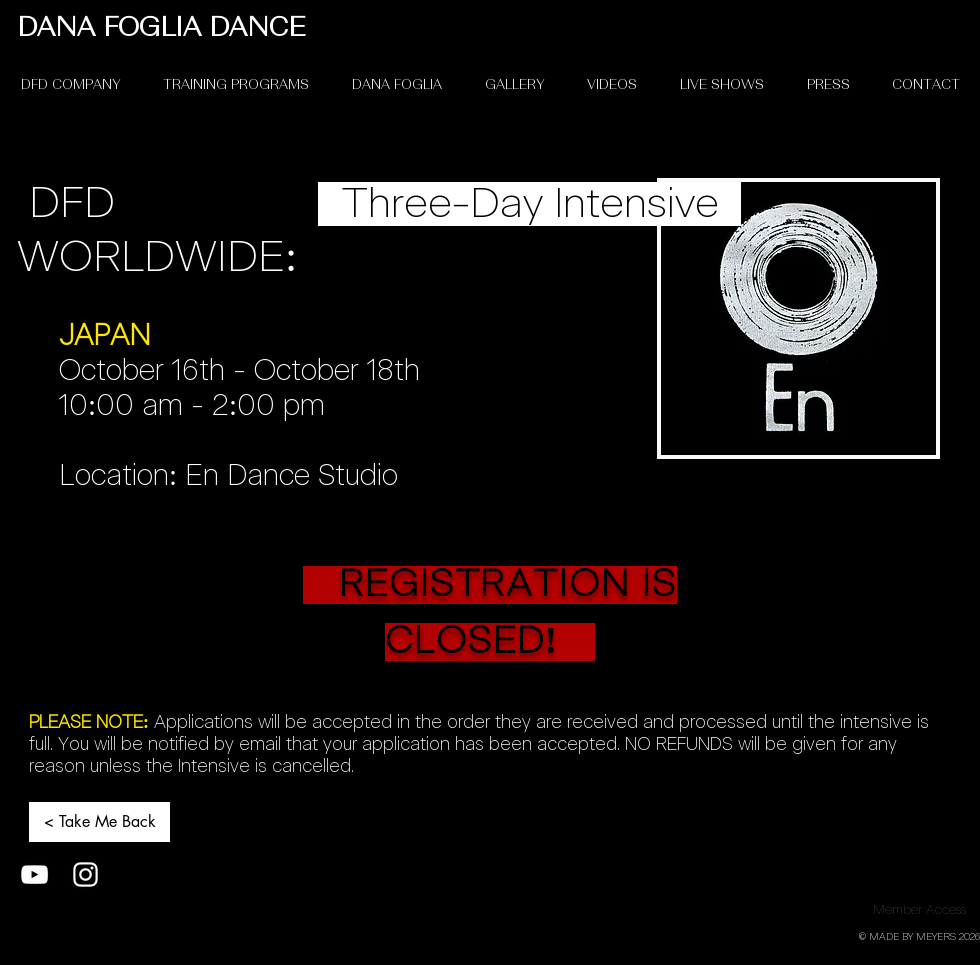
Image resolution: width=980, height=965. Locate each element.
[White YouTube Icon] (34, 874)
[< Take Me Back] (99, 822)
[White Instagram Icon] (85, 874)
